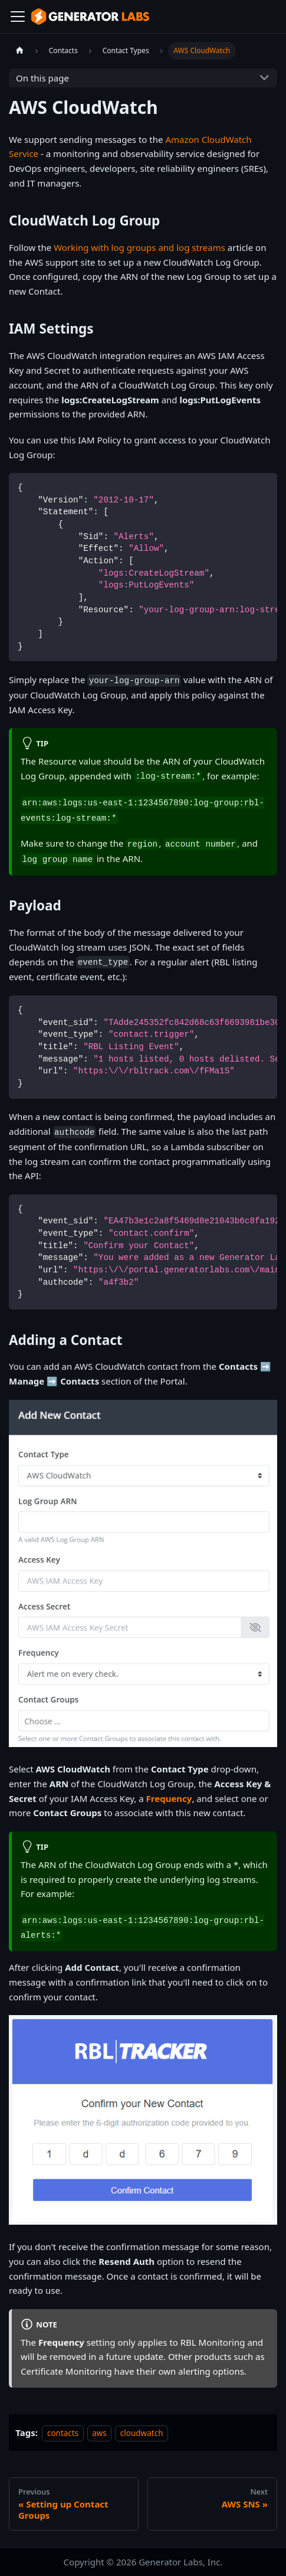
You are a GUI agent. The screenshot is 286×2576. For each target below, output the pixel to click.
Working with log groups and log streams (139, 247)
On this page (42, 78)
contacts (62, 2433)
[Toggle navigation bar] (18, 16)
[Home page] (19, 50)
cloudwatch (141, 2433)
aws (99, 2433)
